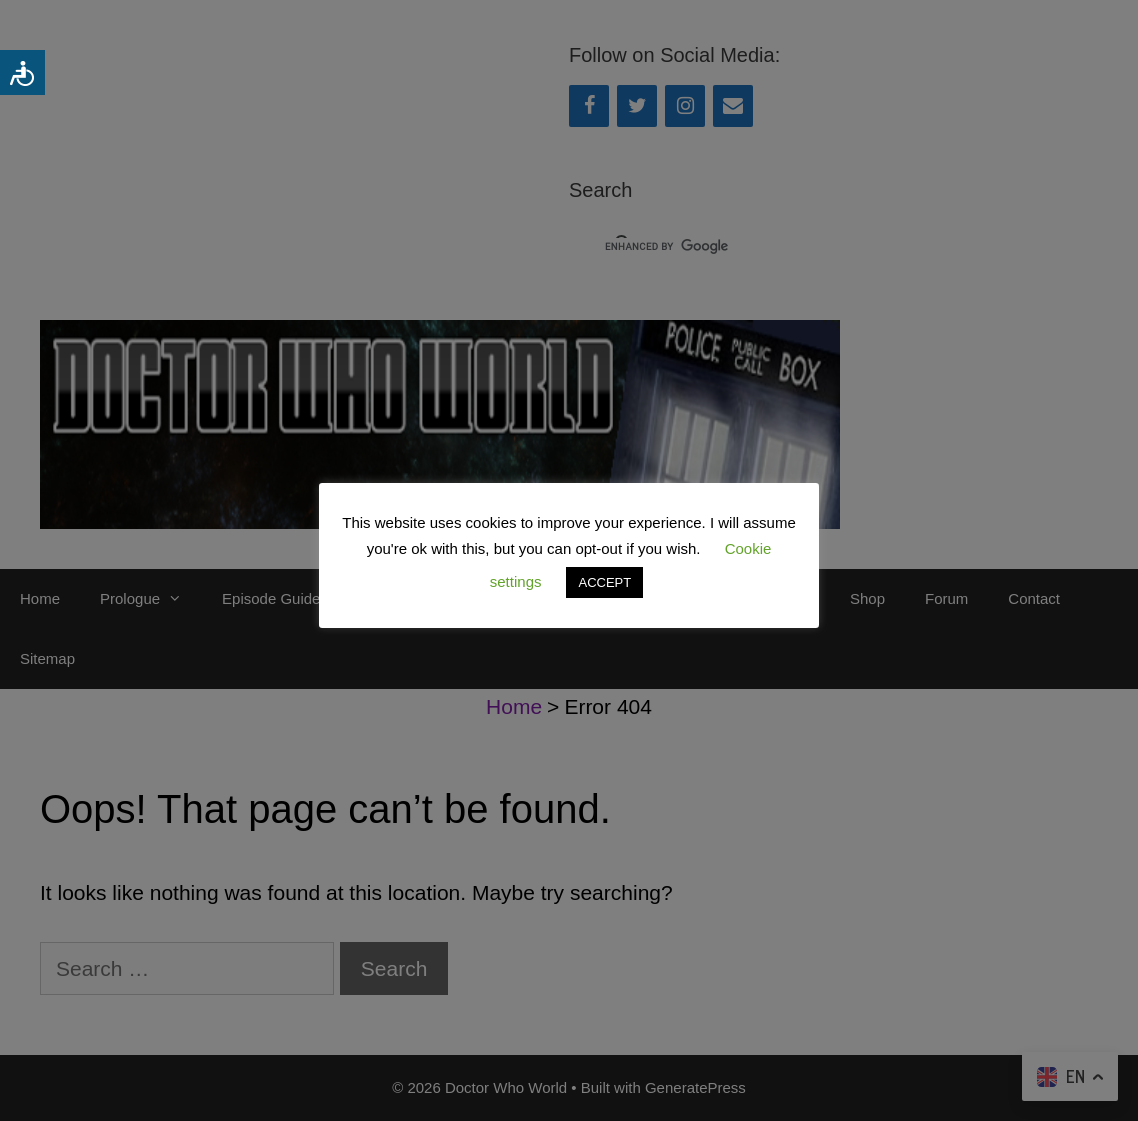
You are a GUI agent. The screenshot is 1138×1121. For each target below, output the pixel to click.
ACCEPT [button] (604, 582)
